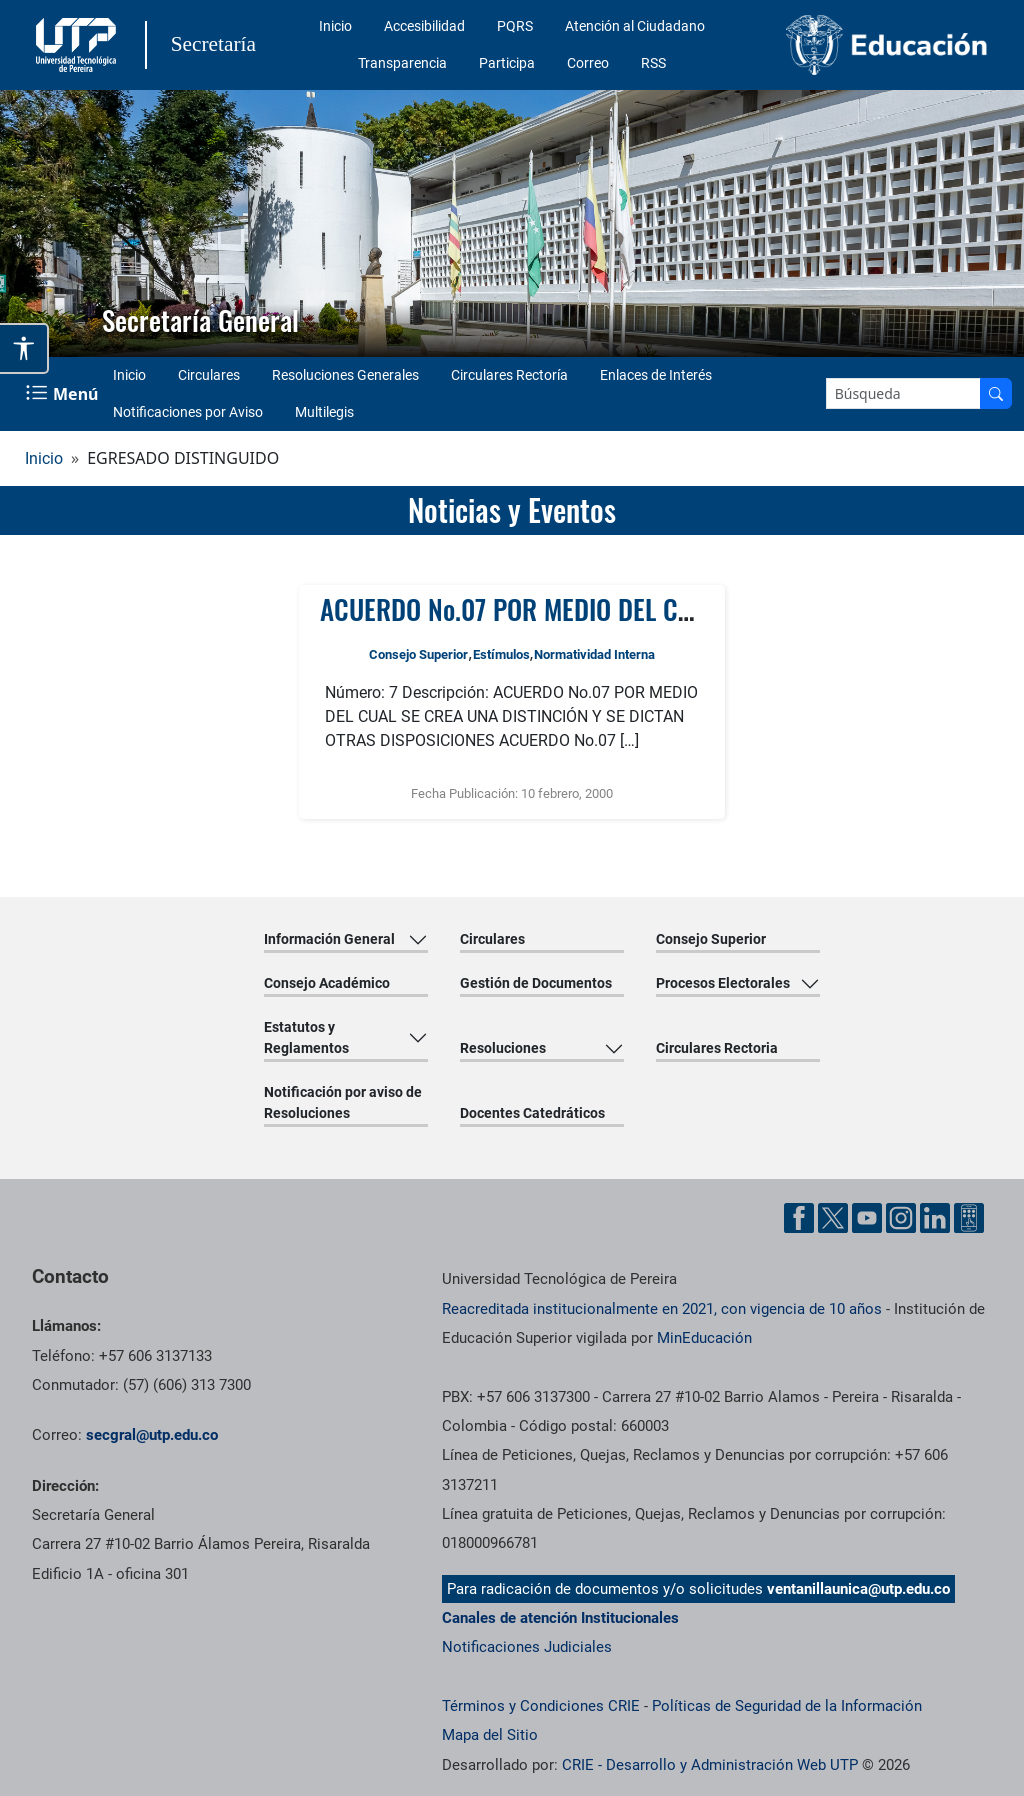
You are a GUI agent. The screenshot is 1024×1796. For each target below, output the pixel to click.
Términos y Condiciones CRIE (541, 1706)
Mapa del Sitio (490, 1735)
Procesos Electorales (723, 983)
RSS (653, 63)
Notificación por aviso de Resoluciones (343, 1102)
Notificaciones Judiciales (527, 1647)
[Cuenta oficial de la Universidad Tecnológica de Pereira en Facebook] (799, 1218)
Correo (588, 63)
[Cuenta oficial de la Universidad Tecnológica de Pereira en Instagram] (901, 1218)
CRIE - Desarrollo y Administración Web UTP (710, 1765)
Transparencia (402, 63)
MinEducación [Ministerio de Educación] (704, 1338)
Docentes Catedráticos (532, 1113)
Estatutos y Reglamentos (306, 1037)
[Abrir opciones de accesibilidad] (24, 348)
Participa (507, 63)
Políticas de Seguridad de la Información (787, 1706)
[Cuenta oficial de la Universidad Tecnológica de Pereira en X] (833, 1218)
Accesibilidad (424, 26)
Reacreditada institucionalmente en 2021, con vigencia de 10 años (662, 1309)
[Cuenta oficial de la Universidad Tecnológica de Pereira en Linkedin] (935, 1218)
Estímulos (501, 654)
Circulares (209, 375)
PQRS (515, 26)
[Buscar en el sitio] (996, 393)
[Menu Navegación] (64, 393)
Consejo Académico (327, 983)
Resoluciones (503, 1048)
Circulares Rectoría (509, 375)
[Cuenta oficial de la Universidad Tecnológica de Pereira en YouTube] (867, 1218)
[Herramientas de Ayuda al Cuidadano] (969, 1218)
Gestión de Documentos (536, 983)
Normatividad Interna (594, 654)
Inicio (335, 26)
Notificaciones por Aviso (188, 412)
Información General (329, 939)
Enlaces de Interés (656, 375)
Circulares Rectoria (717, 1048)
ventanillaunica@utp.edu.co (858, 1589)
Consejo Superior (418, 654)
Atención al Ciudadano (635, 26)
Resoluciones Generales (345, 375)
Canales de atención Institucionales (560, 1618)
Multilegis (324, 412)
